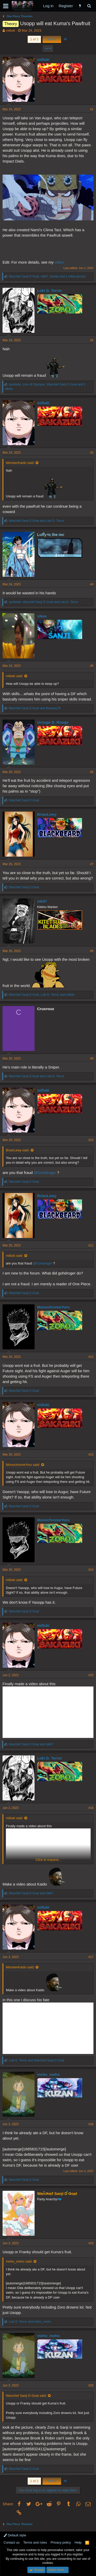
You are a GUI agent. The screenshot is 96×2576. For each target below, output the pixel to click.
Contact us (11, 2542)
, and (43, 602)
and (36, 521)
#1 (91, 109)
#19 (90, 2243)
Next (51, 39)
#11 (90, 1245)
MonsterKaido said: (20, 463)
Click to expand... (48, 1860)
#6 (91, 772)
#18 (90, 2124)
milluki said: (14, 676)
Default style (15, 2535)
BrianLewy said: (17, 1150)
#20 (90, 2385)
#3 (91, 452)
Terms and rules (35, 2542)
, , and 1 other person (47, 276)
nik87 (42, 901)
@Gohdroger (45, 1172)
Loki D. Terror (49, 290)
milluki (10, 30)
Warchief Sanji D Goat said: (26, 2396)
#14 (90, 1570)
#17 (90, 1957)
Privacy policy (61, 2542)
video (59, 262)
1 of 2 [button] (34, 39)
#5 (91, 666)
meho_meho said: (19, 2261)
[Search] (88, 6)
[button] (5, 6)
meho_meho (48, 2074)
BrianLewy (47, 814)
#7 (91, 864)
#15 (90, 1675)
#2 (91, 340)
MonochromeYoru (53, 1307)
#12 (90, 1357)
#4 (91, 584)
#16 (90, 1808)
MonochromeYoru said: (23, 1465)
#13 (90, 1454)
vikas (42, 616)
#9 (91, 1058)
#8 (91, 951)
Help (78, 2542)
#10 (90, 1140)
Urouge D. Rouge (53, 722)
